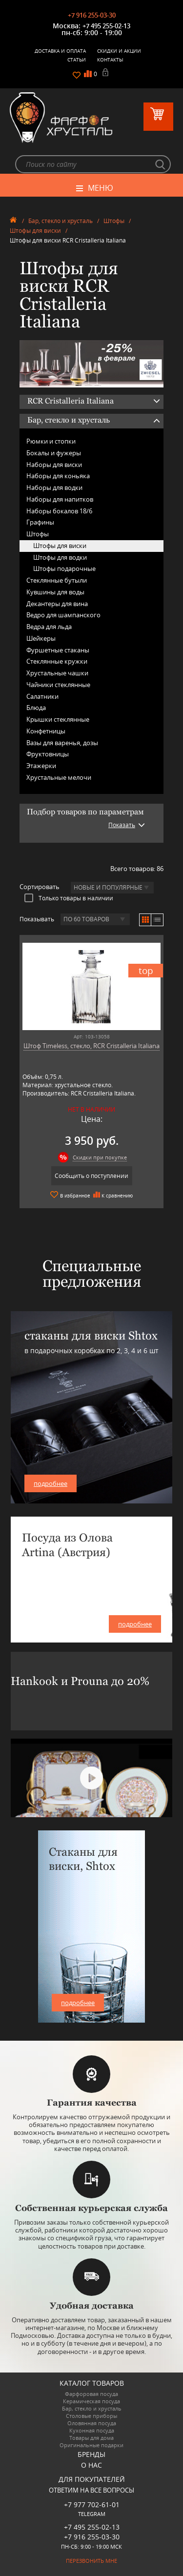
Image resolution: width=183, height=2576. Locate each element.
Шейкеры (41, 638)
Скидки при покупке (100, 1157)
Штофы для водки (60, 557)
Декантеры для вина (57, 603)
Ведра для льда (49, 626)
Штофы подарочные (64, 568)
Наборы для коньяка (58, 475)
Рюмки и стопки (51, 441)
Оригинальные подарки (91, 2445)
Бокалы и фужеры (53, 452)
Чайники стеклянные (58, 684)
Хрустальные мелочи (58, 777)
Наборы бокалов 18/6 (59, 511)
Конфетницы (45, 731)
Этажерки (41, 765)
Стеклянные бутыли (56, 580)
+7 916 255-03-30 (92, 15)
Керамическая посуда (91, 2401)
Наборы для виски (54, 464)
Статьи (76, 59)
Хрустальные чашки (57, 673)
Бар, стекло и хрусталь (60, 221)
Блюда (36, 707)
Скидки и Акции (119, 50)
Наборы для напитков (59, 499)
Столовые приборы (91, 2415)
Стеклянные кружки (56, 661)
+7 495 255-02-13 (106, 25)
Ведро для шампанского (63, 614)
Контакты (110, 59)
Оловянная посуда (91, 2423)
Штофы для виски (35, 230)
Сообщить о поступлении (91, 1176)
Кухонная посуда (91, 2430)
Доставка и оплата (60, 50)
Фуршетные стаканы (57, 650)
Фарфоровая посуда (91, 2393)
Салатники (42, 696)
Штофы (113, 221)
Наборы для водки (54, 487)
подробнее (50, 1483)
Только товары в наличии (68, 898)
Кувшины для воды (55, 592)
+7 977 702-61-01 (92, 2504)
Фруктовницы (47, 754)
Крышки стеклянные (57, 719)
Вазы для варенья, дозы (62, 742)
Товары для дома (91, 2437)
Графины (40, 522)
